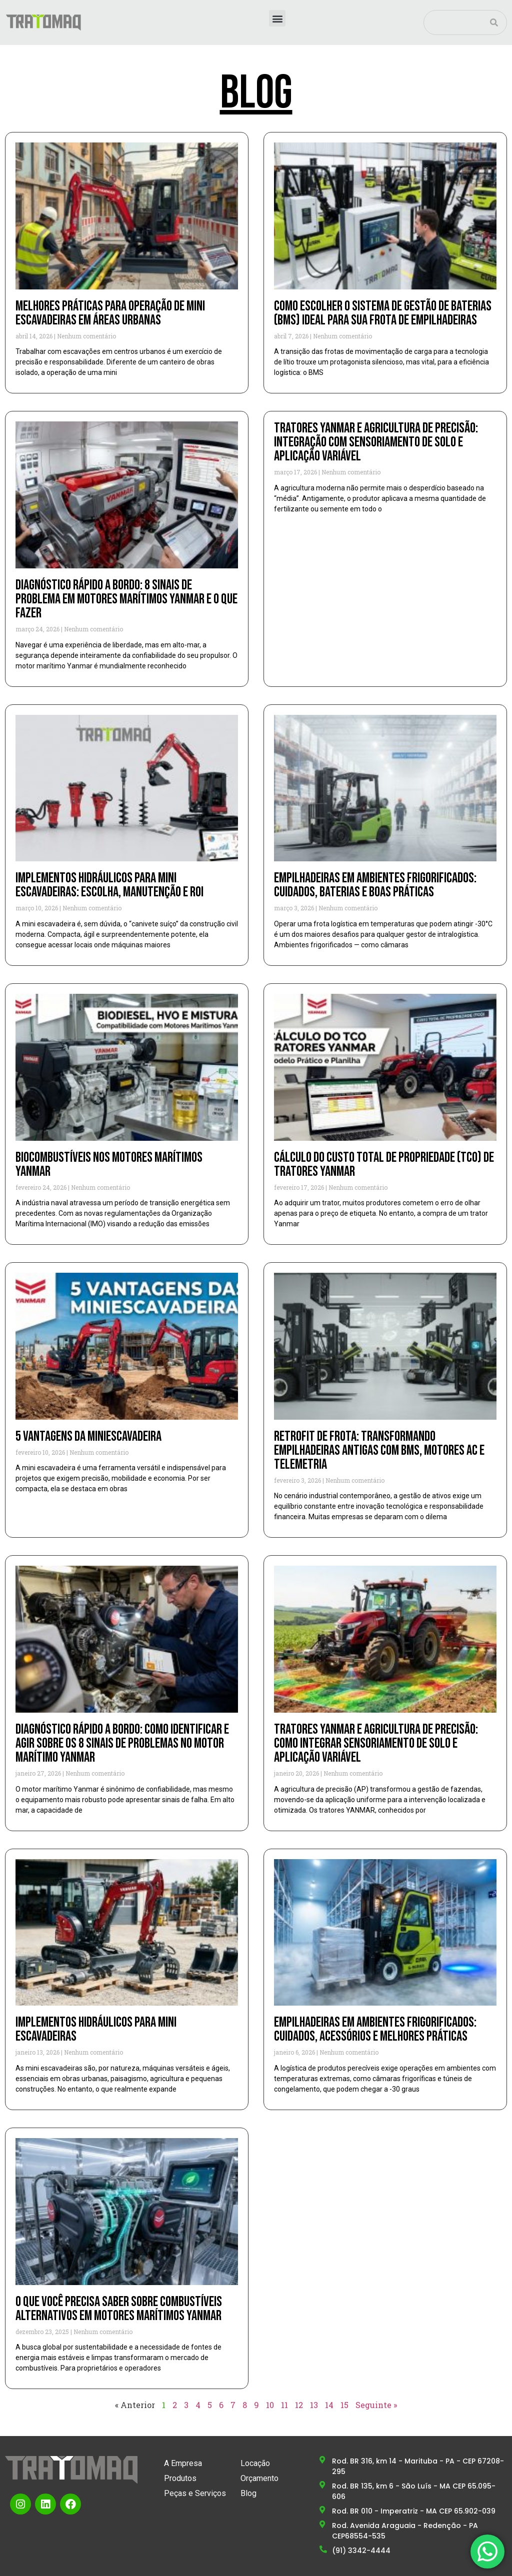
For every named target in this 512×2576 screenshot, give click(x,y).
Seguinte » (376, 2405)
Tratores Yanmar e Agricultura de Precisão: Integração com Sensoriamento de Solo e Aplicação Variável (376, 442)
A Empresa (183, 2463)
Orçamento (259, 2478)
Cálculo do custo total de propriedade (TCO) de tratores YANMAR (384, 1164)
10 (270, 2405)
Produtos (180, 2478)
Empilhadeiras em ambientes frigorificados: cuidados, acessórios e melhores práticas (375, 2029)
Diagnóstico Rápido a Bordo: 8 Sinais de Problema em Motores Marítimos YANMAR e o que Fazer (127, 599)
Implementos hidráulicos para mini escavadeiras (96, 2029)
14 (329, 2405)
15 (344, 2405)
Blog (248, 2493)
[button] (277, 18)
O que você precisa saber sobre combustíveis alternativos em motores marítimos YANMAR (119, 2309)
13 (314, 2405)
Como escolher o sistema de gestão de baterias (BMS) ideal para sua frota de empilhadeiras (383, 313)
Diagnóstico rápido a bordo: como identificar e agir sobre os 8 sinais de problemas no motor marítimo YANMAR (122, 1743)
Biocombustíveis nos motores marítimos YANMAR (109, 1164)
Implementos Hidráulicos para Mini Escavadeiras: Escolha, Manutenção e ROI (110, 885)
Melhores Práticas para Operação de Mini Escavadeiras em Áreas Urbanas (110, 313)
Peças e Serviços (195, 2493)
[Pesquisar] (494, 22)
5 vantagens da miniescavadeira (89, 1436)
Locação (255, 2463)
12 (299, 2405)
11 (284, 2405)
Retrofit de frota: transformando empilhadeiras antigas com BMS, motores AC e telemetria (379, 1450)
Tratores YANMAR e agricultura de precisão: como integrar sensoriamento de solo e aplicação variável (376, 1743)
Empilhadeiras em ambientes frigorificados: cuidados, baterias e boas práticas (375, 885)
